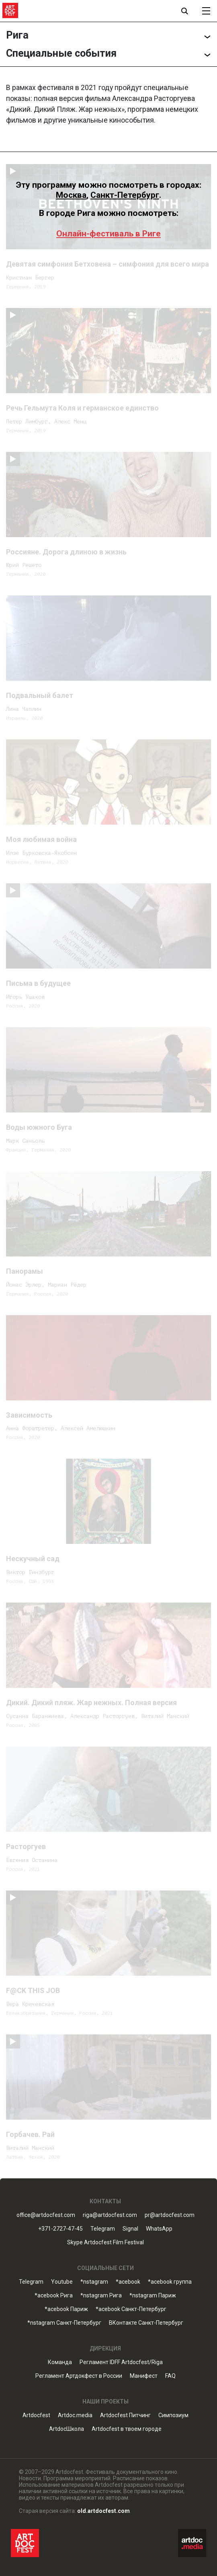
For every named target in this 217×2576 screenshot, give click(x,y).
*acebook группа (170, 2282)
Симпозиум (173, 2415)
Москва (71, 195)
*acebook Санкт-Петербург (131, 2309)
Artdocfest (36, 2415)
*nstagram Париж (152, 2296)
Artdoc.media (75, 2415)
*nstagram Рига (101, 2296)
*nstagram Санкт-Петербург (64, 2323)
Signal (130, 2229)
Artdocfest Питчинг (125, 2415)
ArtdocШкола (66, 2429)
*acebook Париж (66, 2309)
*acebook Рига (54, 2296)
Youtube (62, 2282)
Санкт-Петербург (124, 195)
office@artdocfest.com (45, 2215)
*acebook (128, 2282)
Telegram (102, 2229)
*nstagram (94, 2282)
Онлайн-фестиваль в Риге (108, 233)
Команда (60, 2362)
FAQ (170, 2376)
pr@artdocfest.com (169, 2215)
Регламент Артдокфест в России (78, 2376)
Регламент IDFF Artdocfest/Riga (121, 2362)
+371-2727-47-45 (60, 2229)
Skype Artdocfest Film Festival (105, 2242)
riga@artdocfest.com (110, 2215)
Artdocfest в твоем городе (127, 2429)
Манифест (144, 2376)
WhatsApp (159, 2229)
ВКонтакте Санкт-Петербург (146, 2323)
